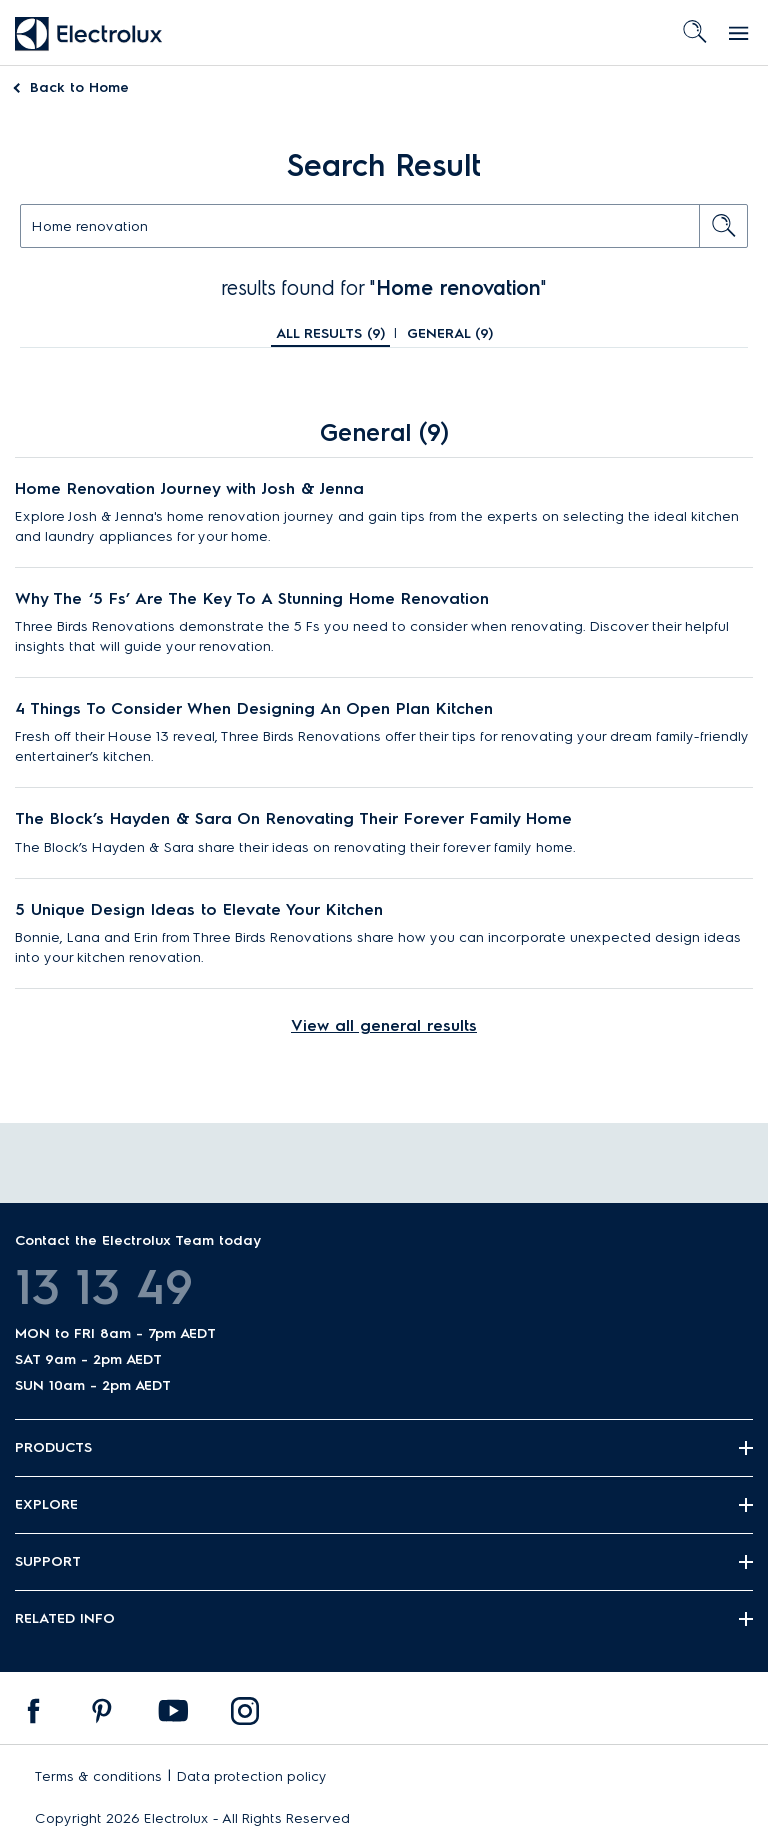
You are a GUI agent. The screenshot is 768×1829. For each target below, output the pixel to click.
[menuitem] (34, 1716)
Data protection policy (252, 1776)
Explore (46, 1504)
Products (53, 1447)
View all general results (384, 1025)
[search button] (724, 226)
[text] (384, 226)
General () (450, 333)
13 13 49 (104, 1287)
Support (48, 1561)
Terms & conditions (98, 1776)
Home (79, 87)
